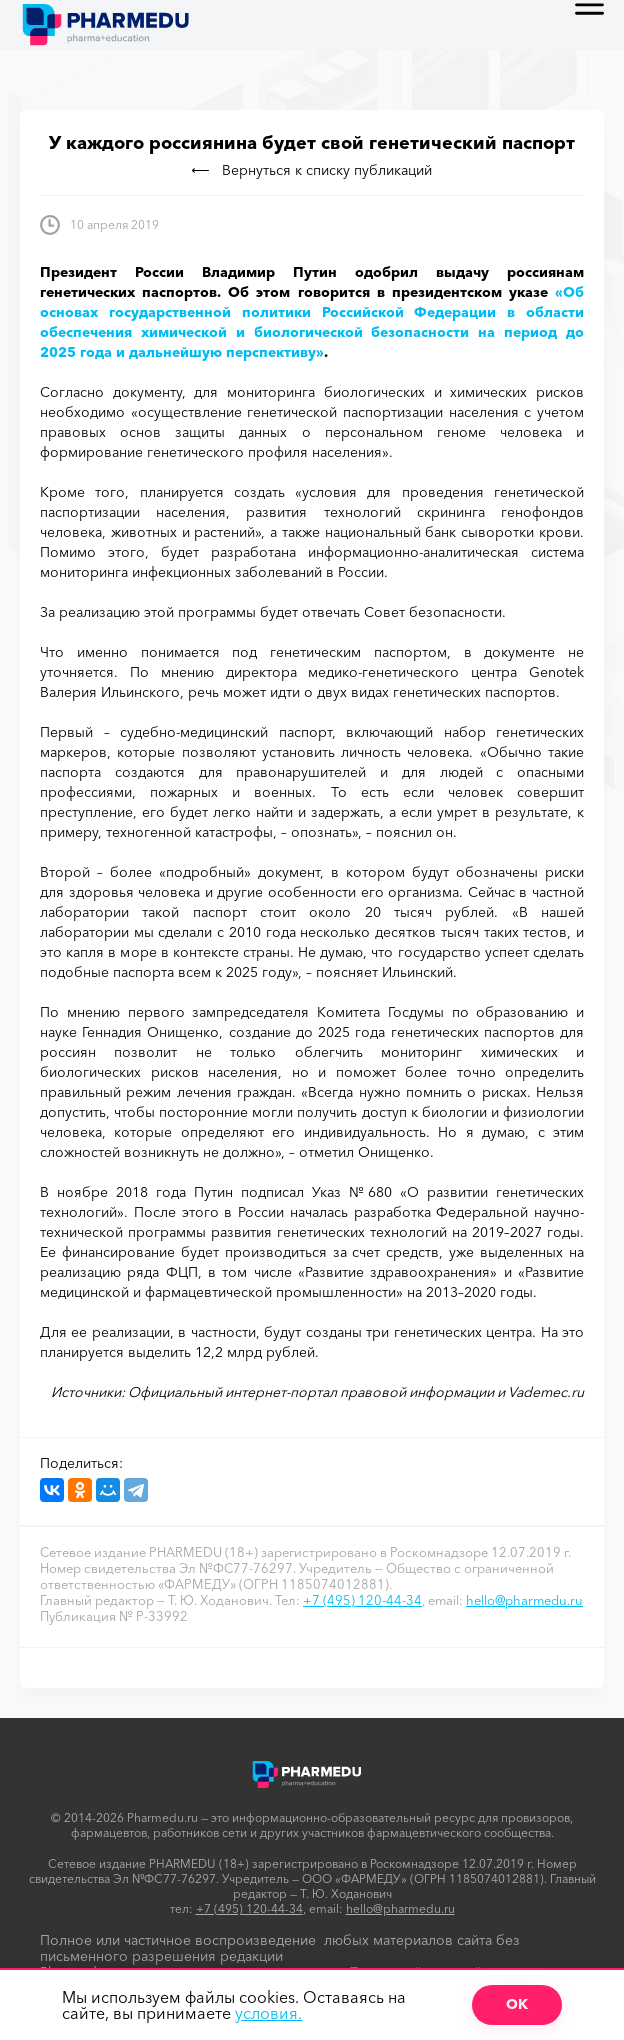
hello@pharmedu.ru (524, 1600)
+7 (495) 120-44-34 (362, 1600)
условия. (268, 2013)
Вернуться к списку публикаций (312, 170)
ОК (517, 2004)
